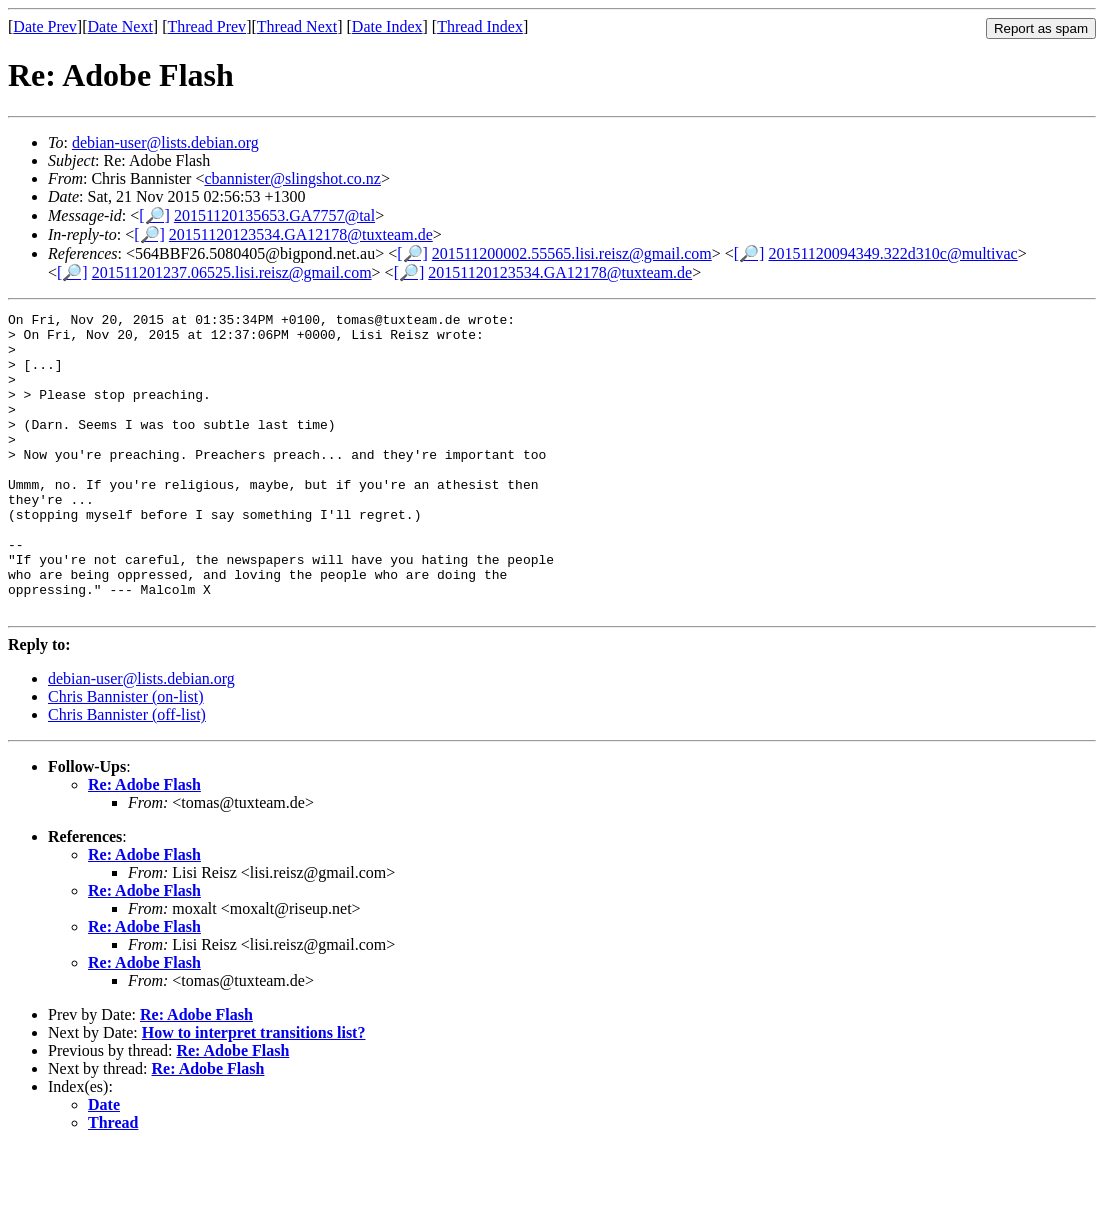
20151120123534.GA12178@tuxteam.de (301, 234)
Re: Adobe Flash (144, 844)
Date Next (120, 26)
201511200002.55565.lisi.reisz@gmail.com (572, 253)
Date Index (387, 26)
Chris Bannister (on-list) (126, 756)
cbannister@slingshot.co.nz (292, 178)
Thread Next (297, 26)
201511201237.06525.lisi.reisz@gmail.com (232, 272)
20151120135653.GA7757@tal (274, 215)
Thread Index (480, 26)
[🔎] (154, 215)
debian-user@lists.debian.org (165, 142)
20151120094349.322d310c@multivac (892, 253)
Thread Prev (206, 26)
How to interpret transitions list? (254, 1092)
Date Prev (45, 26)
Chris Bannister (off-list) (127, 774)
